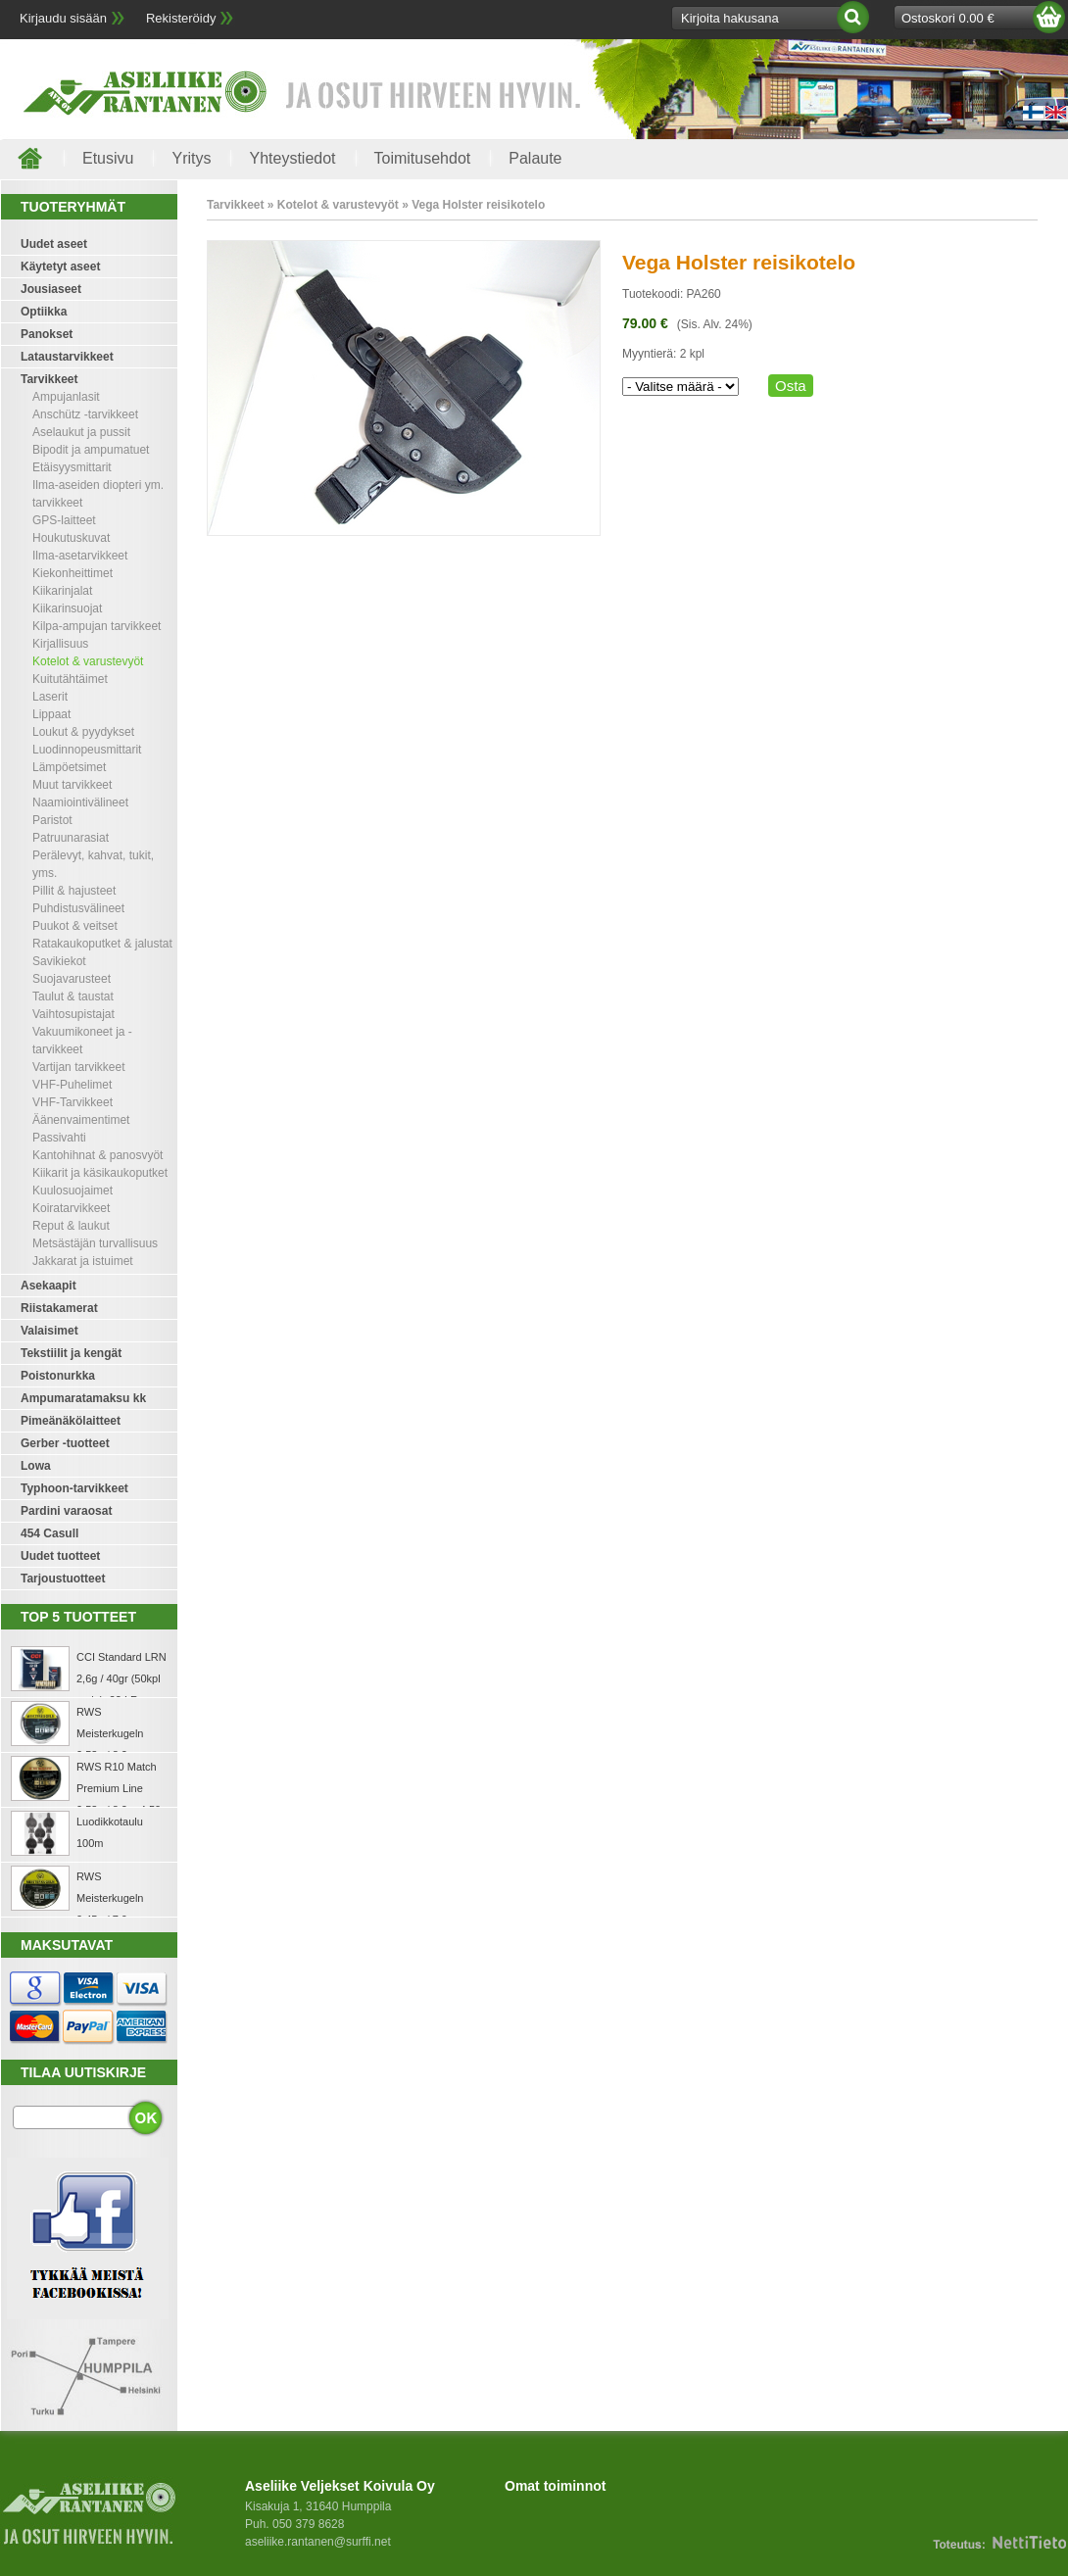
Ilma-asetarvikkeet (79, 555)
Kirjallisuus (60, 644)
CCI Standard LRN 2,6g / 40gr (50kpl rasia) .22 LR (121, 1678)
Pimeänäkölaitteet (71, 1421)
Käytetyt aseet (60, 266)
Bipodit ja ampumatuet (90, 450)
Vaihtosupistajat (73, 1014)
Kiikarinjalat (62, 591)
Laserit (50, 697)
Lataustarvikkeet (67, 357)
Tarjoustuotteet (63, 1578)
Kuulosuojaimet (72, 1190)
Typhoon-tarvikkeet (74, 1488)
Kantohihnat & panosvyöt (97, 1155)
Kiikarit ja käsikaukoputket (100, 1173)
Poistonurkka (58, 1376)
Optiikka (44, 311)
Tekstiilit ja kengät (71, 1353)
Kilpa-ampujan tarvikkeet (96, 626)
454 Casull (49, 1533)
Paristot (52, 820)
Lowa (36, 1466)
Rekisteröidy (181, 18)
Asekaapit (48, 1285)
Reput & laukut (71, 1226)
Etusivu (107, 158)
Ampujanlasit (66, 397)
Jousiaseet (51, 289)
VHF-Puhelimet (72, 1085)
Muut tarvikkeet (72, 785)
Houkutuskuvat (71, 538)
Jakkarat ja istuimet (82, 1261)
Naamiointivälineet (80, 802)
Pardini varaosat (66, 1511)
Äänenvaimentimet (80, 1120)
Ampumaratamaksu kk (83, 1398)
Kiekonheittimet (72, 573)
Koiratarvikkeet (71, 1208)
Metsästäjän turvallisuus (95, 1243)
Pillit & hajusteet (74, 891)
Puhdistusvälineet (78, 908)
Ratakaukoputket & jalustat (102, 943)
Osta (790, 385)
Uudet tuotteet (60, 1556)
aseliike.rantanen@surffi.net (318, 2542)
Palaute (535, 158)
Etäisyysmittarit (72, 467)
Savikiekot (59, 961)
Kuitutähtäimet (70, 679)
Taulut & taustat (73, 996)
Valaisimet (49, 1330)
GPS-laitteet (64, 520)
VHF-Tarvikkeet (72, 1102)
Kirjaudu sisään (63, 18)
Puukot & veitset (75, 926)
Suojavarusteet (71, 979)
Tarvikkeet (49, 379)
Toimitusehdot (422, 158)
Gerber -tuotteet (65, 1443)
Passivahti (59, 1137)
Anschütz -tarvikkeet (85, 414)
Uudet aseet (54, 244)
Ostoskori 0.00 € (948, 18)
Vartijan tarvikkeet (78, 1067)
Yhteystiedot (292, 158)
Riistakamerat (59, 1308)
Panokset (47, 334)
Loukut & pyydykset (83, 732)
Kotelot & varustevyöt (87, 661)
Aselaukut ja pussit (81, 432)
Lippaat (51, 714)
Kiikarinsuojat (67, 608)
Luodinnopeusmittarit (86, 749)
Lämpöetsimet (69, 767)
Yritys (191, 158)
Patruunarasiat (70, 838)
